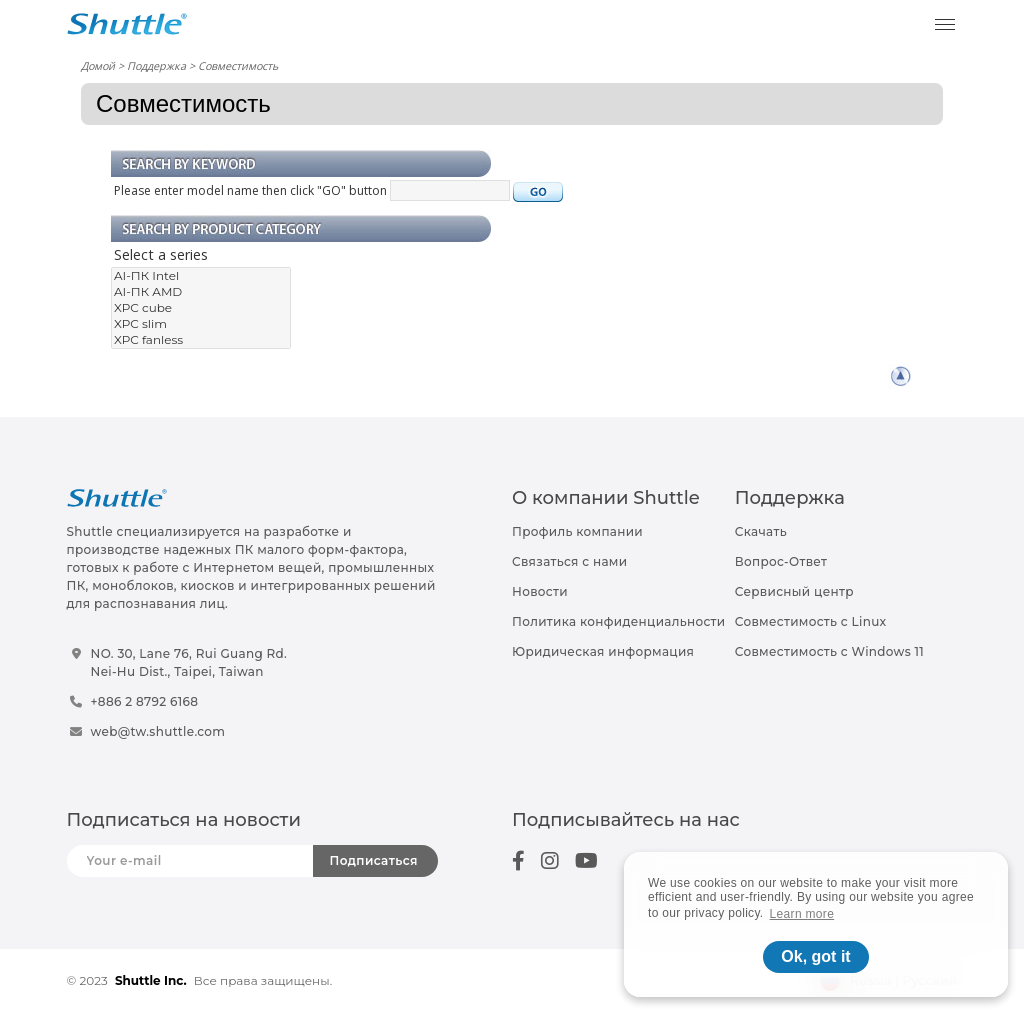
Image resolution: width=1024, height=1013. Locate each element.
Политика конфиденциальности (618, 621)
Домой (98, 65)
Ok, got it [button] (815, 956)
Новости (540, 591)
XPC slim (201, 324)
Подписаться (373, 860)
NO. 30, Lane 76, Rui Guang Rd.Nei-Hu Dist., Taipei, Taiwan (189, 662)
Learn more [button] (802, 914)
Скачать (761, 531)
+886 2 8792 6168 (145, 701)
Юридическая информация (603, 651)
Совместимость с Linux (811, 621)
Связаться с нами (569, 561)
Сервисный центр (794, 591)
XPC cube (201, 308)
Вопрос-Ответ (781, 561)
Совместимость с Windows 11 (829, 651)
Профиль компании (577, 531)
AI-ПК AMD (201, 292)
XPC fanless (201, 340)
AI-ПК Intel (201, 276)
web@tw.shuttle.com (158, 731)
